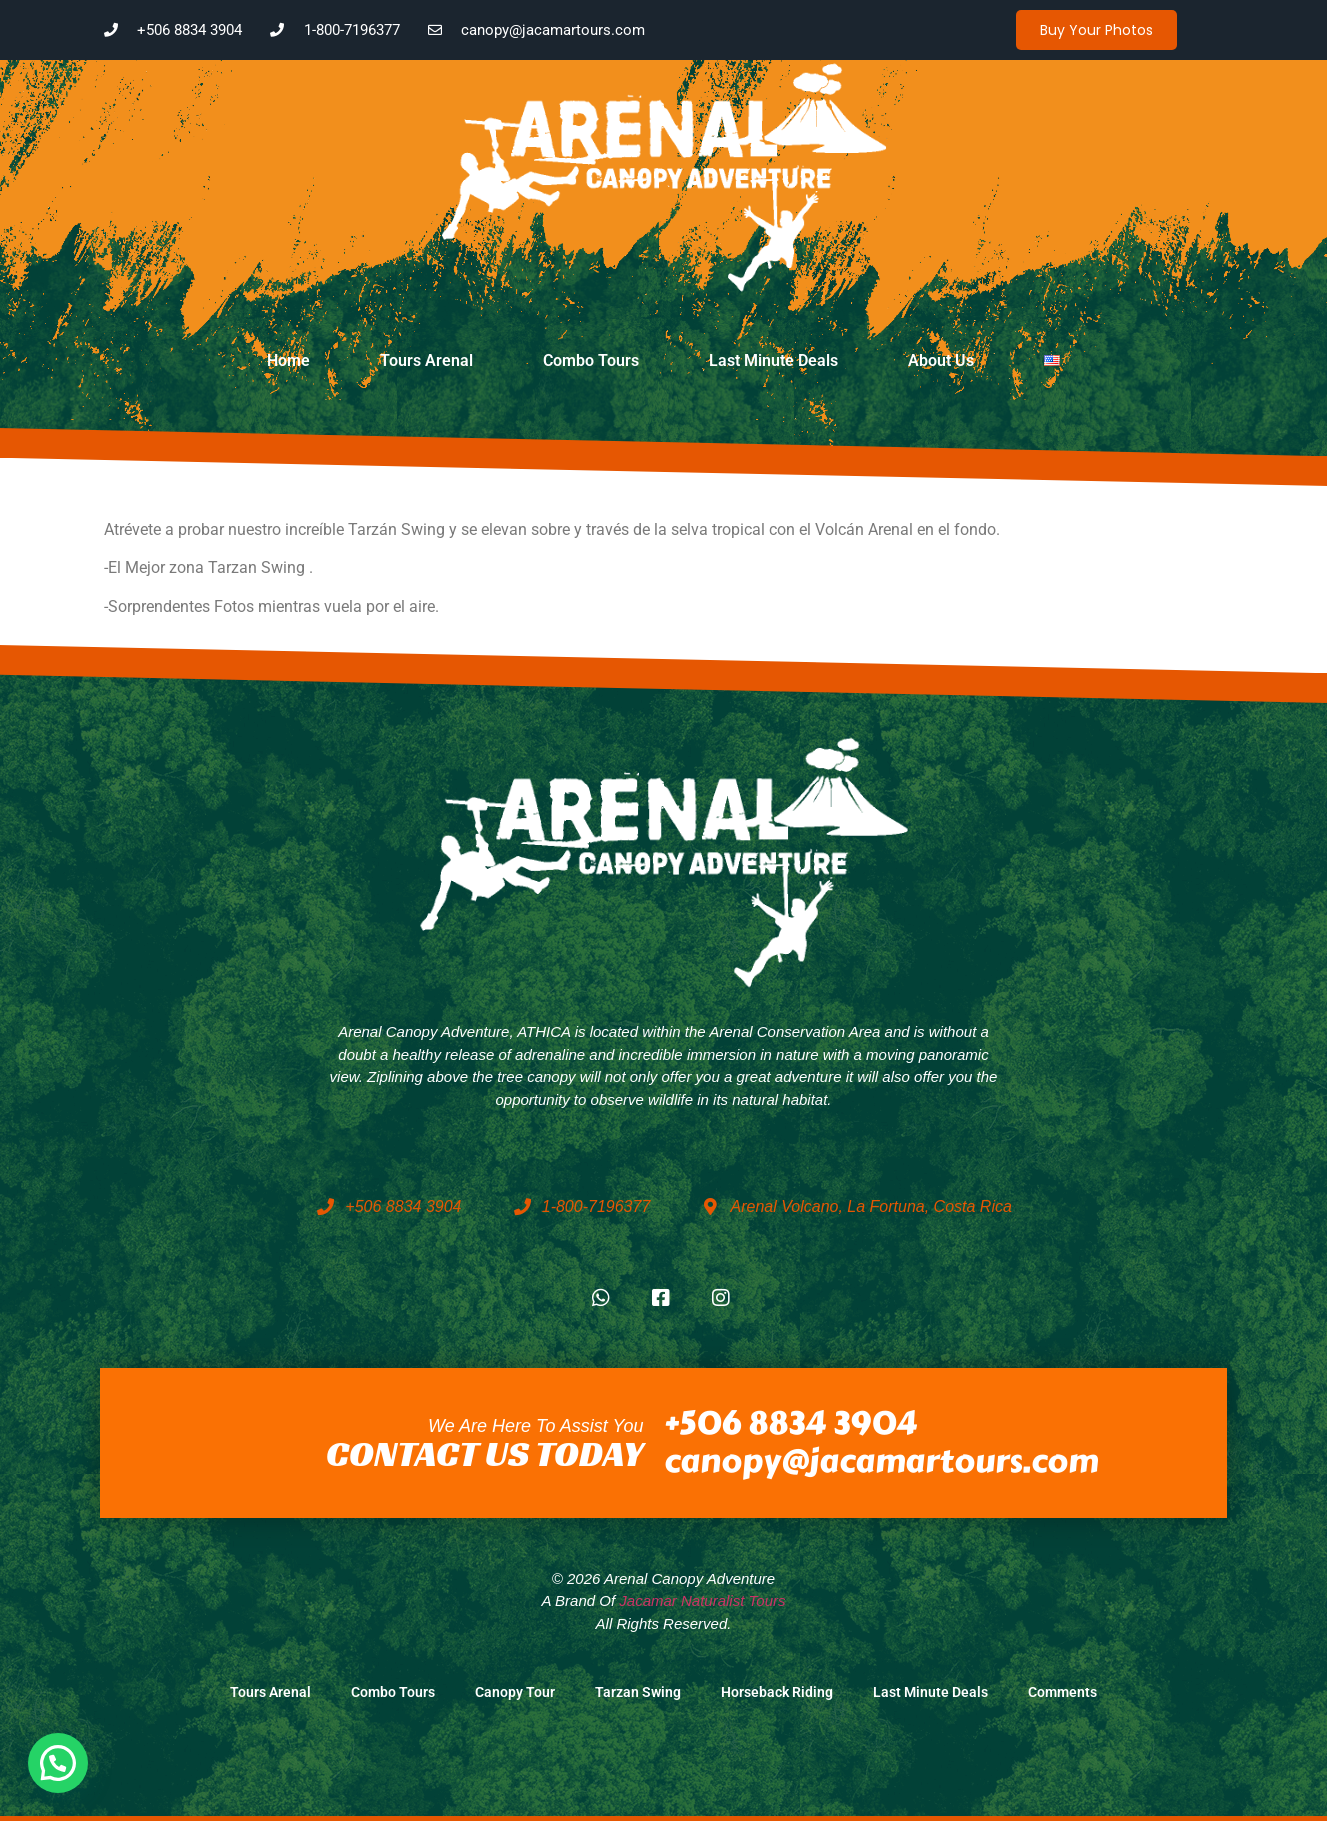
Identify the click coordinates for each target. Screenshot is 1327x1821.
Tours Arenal (426, 360)
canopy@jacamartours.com (881, 1461)
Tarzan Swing (638, 1692)
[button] (58, 1763)
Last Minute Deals (773, 360)
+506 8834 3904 (790, 1423)
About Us (941, 360)
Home (288, 360)
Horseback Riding (777, 1692)
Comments (1062, 1692)
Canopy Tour (515, 1692)
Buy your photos (1096, 30)
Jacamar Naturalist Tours (702, 1600)
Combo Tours (591, 360)
